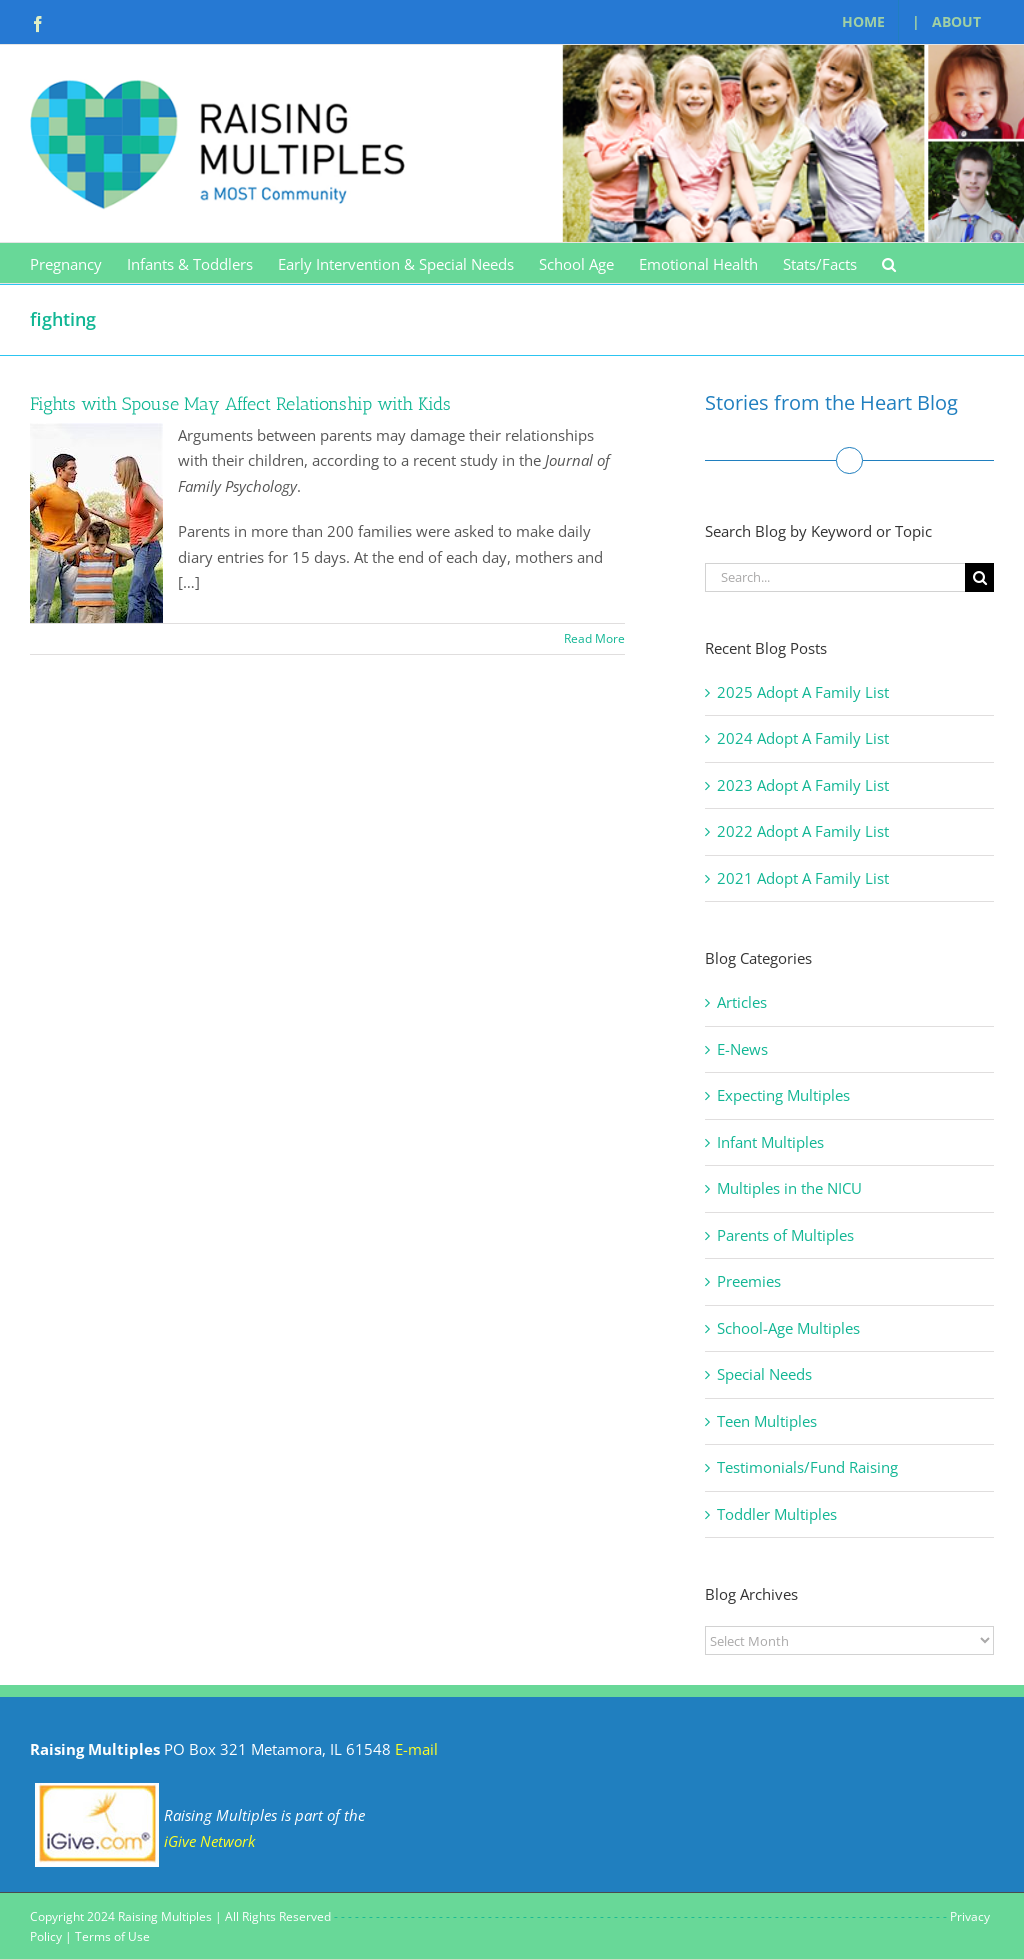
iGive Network (209, 1841)
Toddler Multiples (777, 1514)
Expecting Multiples (783, 1095)
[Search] (979, 577)
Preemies (749, 1281)
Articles (742, 1002)
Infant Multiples (770, 1142)
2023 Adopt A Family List (803, 785)
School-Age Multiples (788, 1328)
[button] (889, 263)
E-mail (416, 1749)
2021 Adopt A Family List (803, 878)
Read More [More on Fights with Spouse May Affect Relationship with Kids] (594, 638)
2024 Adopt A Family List (803, 738)
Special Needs (764, 1374)
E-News (742, 1049)
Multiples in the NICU (789, 1188)
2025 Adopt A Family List (803, 692)
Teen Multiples (767, 1421)
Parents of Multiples (785, 1235)
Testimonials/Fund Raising (807, 1467)
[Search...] (835, 577)
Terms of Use (112, 1936)
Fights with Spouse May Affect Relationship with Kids (240, 404)
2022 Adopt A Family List (803, 831)
